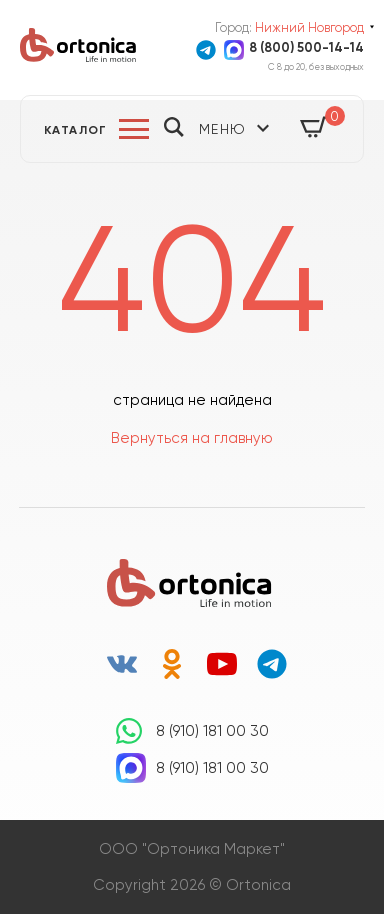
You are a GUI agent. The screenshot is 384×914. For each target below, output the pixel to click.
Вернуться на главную (192, 438)
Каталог (76, 130)
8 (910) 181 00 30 (212, 731)
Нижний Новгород (309, 27)
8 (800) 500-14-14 (306, 47)
